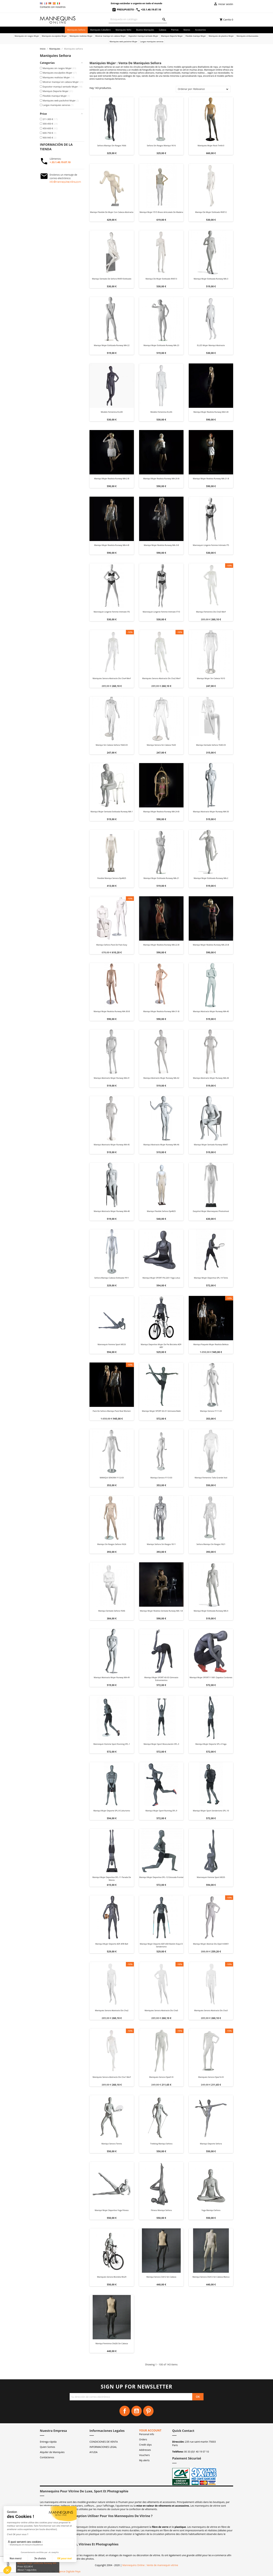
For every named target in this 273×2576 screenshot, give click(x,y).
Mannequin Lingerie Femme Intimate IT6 (112, 611)
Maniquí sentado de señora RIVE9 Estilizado (111, 278)
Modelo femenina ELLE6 (161, 412)
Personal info (146, 2434)
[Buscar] (138, 19)
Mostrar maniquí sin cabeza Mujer (110, 36)
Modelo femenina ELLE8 (112, 412)
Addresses (145, 2449)
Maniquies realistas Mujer (81, 36)
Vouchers (144, 2455)
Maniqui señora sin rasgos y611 (161, 1544)
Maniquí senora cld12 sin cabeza (161, 2276)
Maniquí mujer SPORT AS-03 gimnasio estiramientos (161, 1678)
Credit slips (145, 2444)
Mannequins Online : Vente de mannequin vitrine (150, 2565)
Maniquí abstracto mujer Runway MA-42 (161, 1078)
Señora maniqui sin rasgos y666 (111, 145)
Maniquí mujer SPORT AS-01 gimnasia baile (161, 1411)
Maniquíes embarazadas (247, 36)
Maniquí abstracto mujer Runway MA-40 (211, 1011)
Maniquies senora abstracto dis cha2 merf (161, 678)
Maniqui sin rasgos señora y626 (111, 1544)
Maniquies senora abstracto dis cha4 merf (112, 678)
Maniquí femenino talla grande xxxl (211, 1477)
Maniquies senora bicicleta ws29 (111, 2276)
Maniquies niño (123, 29)
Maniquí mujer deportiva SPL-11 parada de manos (111, 1878)
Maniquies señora (76, 29)
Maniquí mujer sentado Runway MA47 (211, 1144)
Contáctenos (47, 2457)
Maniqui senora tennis (112, 2143)
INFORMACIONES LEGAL (103, 2447)
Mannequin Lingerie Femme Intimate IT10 (161, 611)
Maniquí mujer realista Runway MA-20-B (161, 478)
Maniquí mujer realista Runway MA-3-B (161, 545)
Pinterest (148, 2411)
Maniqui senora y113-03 (161, 1477)
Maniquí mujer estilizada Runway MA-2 (211, 878)
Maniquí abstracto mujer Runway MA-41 (112, 1078)
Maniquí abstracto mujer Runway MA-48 (112, 1211)
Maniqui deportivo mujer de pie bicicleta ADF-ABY (161, 1345)
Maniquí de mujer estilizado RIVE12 (211, 212)
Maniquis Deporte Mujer (172, 36)
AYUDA (93, 2452)
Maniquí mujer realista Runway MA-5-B (210, 412)
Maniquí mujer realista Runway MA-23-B (211, 944)
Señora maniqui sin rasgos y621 (210, 1544)
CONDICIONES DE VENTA (103, 2441)
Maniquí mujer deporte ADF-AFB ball (111, 1943)
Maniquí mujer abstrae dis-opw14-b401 (211, 1943)
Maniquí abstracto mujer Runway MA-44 (211, 1078)
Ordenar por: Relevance (191, 89)
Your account (150, 2430)
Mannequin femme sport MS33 (112, 1344)
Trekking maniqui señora (161, 2143)
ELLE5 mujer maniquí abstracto (211, 345)
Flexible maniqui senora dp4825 (111, 878)
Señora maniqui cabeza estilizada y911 (111, 1277)
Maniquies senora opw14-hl (211, 2077)
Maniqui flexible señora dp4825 (161, 1211)
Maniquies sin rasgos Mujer (27, 36)
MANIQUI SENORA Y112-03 (112, 1477)
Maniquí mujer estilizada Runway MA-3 (211, 278)
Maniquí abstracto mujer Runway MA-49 (112, 1677)
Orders (143, 2439)
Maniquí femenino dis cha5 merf (211, 611)
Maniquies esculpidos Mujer (54, 36)
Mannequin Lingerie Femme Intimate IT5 (211, 545)
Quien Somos (47, 2447)
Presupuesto (123, 9)
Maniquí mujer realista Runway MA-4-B (111, 545)
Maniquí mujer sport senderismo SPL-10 (211, 1810)
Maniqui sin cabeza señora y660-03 (112, 745)
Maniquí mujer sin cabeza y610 (211, 678)
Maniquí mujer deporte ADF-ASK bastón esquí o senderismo (161, 1945)
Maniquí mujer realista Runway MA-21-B (211, 478)
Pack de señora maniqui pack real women (112, 1411)
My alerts (144, 2460)
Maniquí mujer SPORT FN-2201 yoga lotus (161, 1277)
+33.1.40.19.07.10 (148, 9)
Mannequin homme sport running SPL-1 (111, 1744)
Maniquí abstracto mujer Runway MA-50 (211, 811)
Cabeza (162, 29)
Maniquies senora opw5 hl (161, 2077)
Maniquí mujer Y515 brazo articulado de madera (161, 212)
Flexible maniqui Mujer (196, 36)
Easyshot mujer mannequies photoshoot (211, 1211)
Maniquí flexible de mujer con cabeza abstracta (111, 212)
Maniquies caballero (100, 29)
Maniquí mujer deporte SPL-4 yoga (210, 1744)
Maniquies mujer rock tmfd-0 (211, 145)
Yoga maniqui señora (210, 2210)
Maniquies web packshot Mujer (123, 41)
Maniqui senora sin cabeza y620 (161, 745)
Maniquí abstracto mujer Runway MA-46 (161, 1144)
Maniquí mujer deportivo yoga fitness (112, 2210)
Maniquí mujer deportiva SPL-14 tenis (211, 1277)
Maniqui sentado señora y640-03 (211, 745)
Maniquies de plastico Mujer (221, 36)
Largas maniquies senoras (151, 41)
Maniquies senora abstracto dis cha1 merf (112, 2077)
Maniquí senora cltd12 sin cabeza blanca (210, 2276)
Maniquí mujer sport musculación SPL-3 (161, 1744)
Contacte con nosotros (52, 7)
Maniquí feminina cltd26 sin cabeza (111, 2343)
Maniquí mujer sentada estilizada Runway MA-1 (112, 811)
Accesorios (200, 29)
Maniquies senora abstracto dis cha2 (111, 2010)
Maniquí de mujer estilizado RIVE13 (161, 278)
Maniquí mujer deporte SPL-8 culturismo (111, 1810)
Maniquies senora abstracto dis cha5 (161, 2010)
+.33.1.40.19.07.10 (60, 162)
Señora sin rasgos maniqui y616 (161, 145)
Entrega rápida (48, 2441)
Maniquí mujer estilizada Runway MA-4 (211, 1610)
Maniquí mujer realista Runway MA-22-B (161, 944)
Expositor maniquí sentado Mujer (143, 36)
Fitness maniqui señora (161, 2210)
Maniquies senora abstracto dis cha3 (211, 2010)
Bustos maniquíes (145, 29)
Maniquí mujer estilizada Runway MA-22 (111, 345)
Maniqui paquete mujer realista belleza (210, 1344)
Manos (187, 29)
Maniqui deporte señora (211, 2143)
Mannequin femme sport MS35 (211, 1877)
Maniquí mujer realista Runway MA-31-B (161, 1011)
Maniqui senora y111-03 (211, 1411)
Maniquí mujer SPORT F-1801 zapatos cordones (211, 1677)
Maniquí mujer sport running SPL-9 (161, 1810)
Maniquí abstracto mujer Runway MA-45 (112, 1144)
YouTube (136, 2411)
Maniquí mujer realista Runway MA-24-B (161, 811)
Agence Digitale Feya (68, 2571)
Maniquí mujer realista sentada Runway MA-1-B (161, 1610)
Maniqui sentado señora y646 (111, 1610)
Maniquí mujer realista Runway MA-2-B (111, 478)
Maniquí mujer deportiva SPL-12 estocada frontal (161, 1877)
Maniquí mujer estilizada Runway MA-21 (161, 878)
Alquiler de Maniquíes (52, 2452)
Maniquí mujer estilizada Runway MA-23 (161, 345)
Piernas (175, 29)
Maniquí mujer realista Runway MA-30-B (112, 1011)
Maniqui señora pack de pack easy (111, 944)
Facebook (124, 2411)
